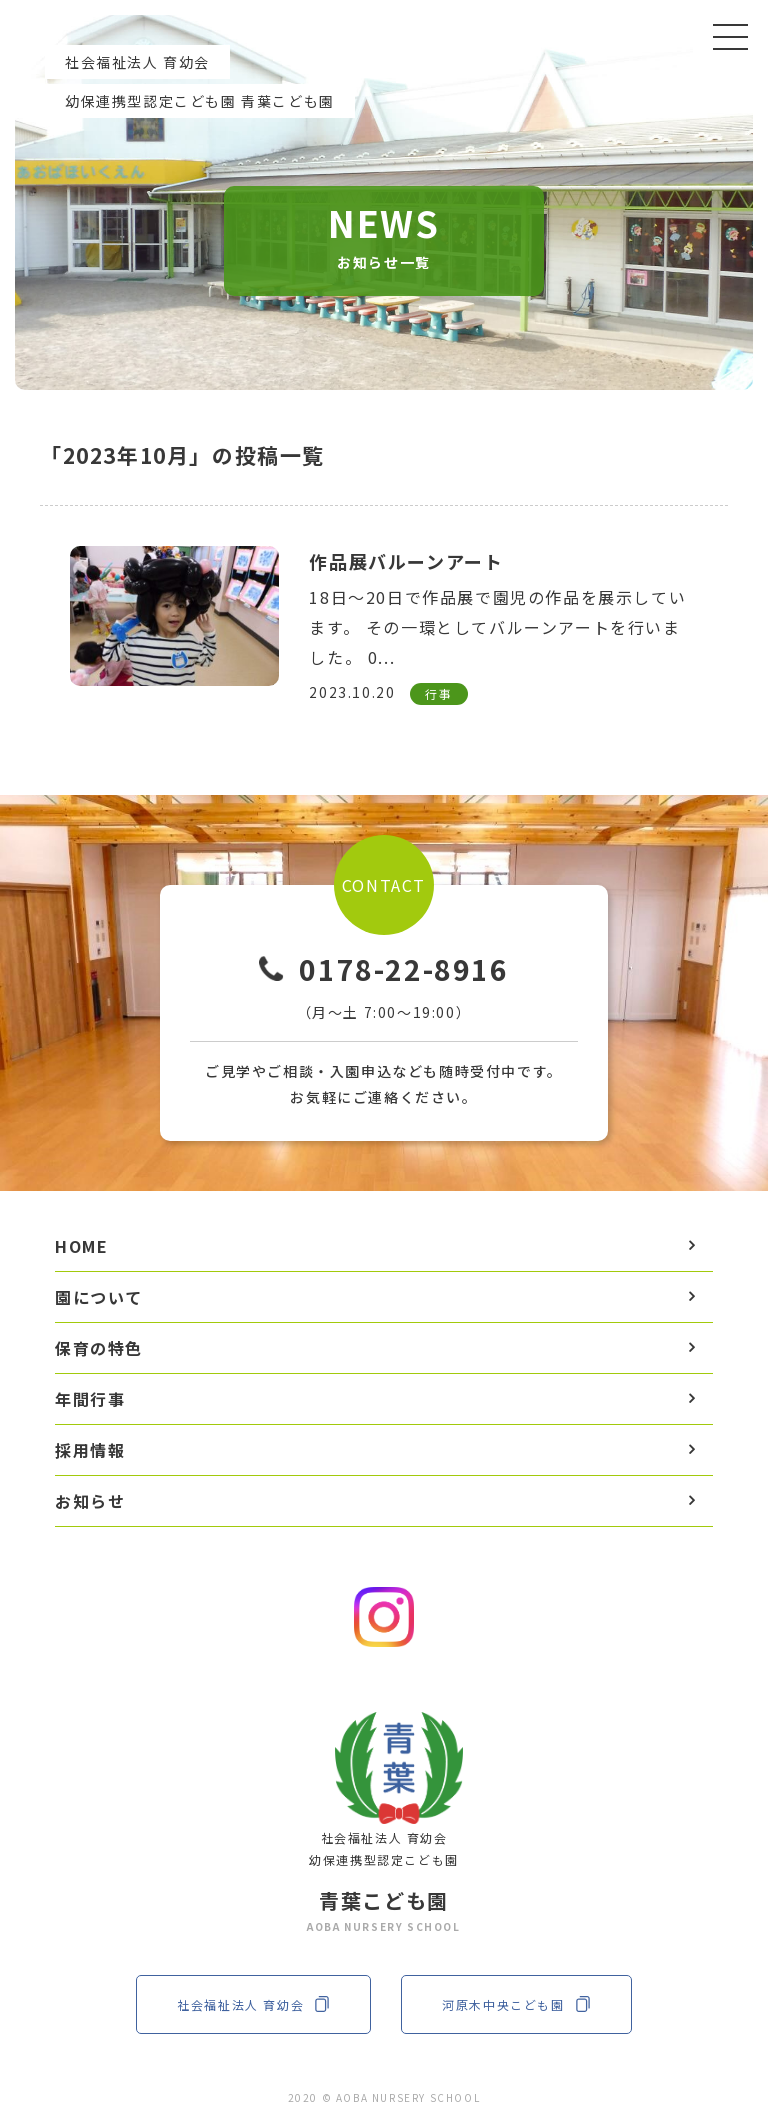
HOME (81, 1246)
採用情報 (90, 1450)
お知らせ (90, 1501)
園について (99, 1297)
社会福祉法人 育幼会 (253, 2004)
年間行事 (90, 1399)
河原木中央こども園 (516, 2004)
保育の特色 (99, 1348)
